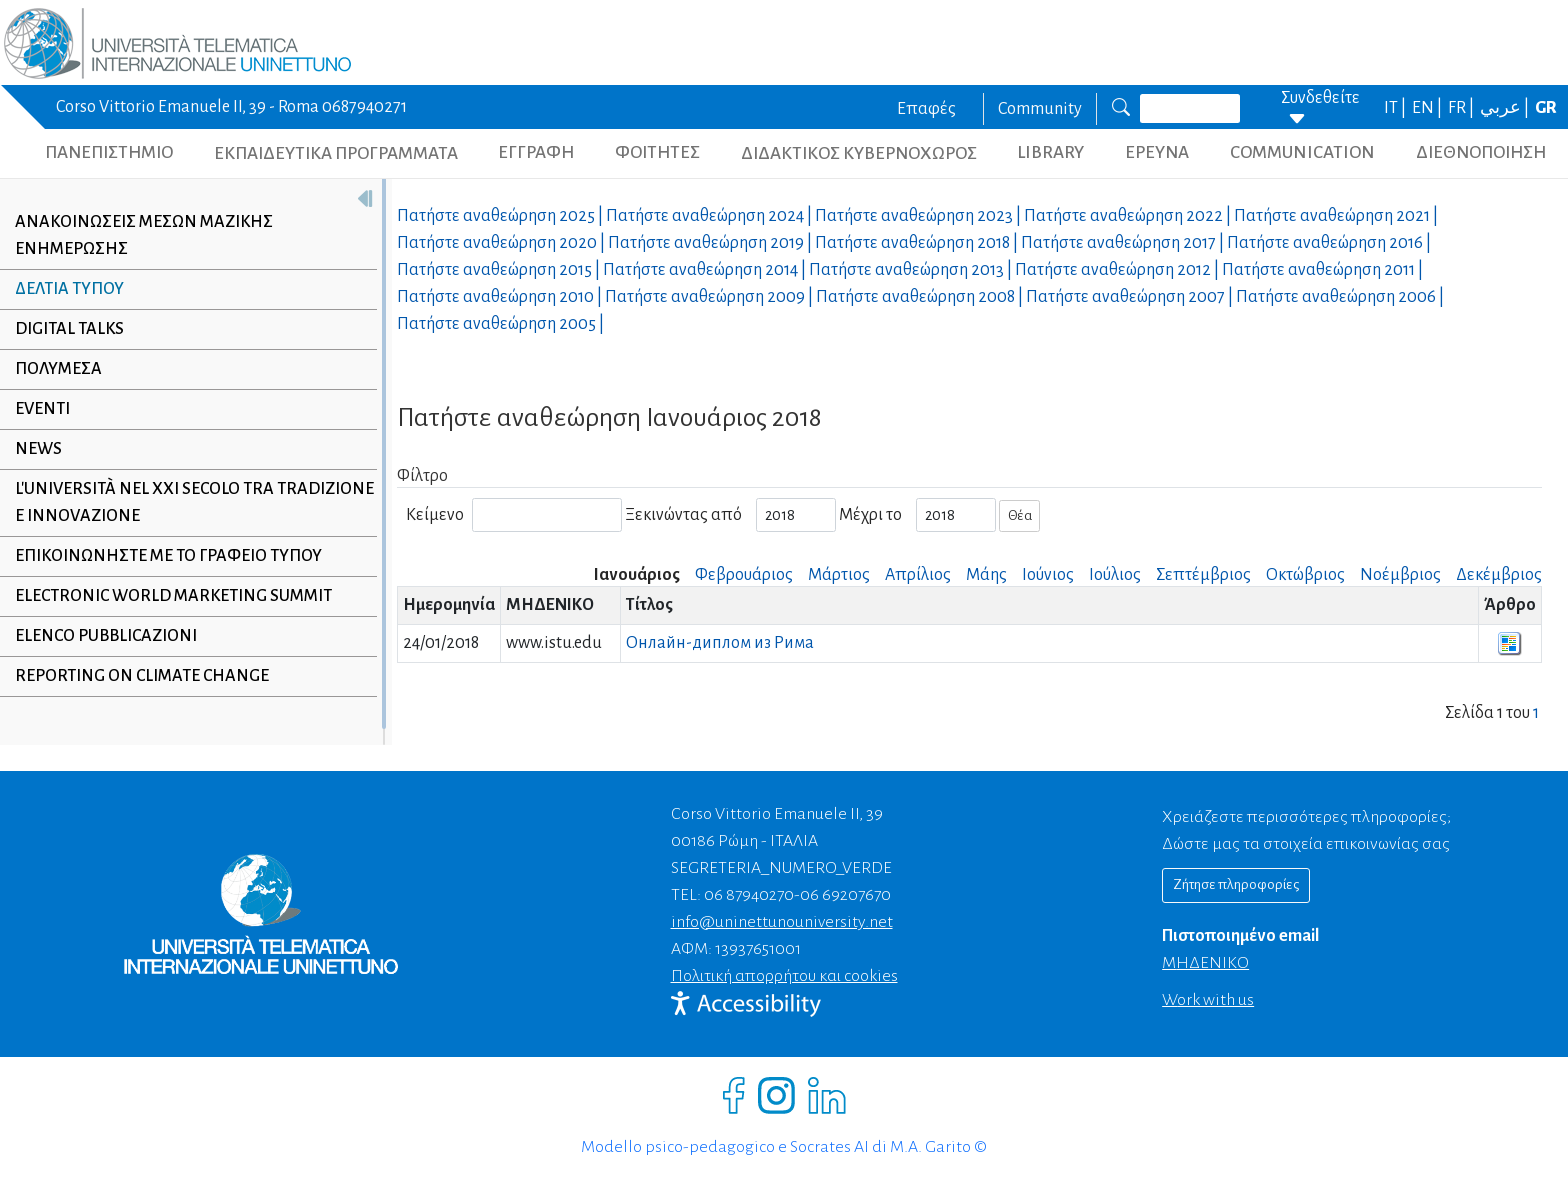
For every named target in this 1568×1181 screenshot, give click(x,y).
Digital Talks (69, 329)
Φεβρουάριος (744, 575)
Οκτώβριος (1305, 575)
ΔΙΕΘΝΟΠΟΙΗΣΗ (1481, 152)
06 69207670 (845, 895)
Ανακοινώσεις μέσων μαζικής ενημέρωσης (144, 235)
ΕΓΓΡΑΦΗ (536, 152)
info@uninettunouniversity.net (782, 922)
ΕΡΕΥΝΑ (1157, 152)
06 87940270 (749, 895)
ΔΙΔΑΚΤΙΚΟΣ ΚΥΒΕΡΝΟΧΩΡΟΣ (859, 153)
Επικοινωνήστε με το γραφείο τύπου (168, 556)
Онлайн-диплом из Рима (720, 643)
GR (1546, 108)
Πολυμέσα (58, 369)
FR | (1462, 108)
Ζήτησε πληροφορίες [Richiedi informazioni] (1236, 884)
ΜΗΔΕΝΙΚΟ (1205, 963)
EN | (1428, 108)
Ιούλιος (1115, 575)
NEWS (38, 449)
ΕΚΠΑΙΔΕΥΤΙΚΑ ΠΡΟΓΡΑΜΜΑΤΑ (336, 153)
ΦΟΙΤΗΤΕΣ (657, 152)
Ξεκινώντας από (683, 515)
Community (1040, 109)
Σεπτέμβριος (1203, 575)
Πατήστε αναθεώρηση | (501, 216)
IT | (1396, 108)
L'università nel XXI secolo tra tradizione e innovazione (194, 502)
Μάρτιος (839, 575)
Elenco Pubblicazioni (106, 636)
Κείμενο (435, 515)
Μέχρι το (870, 515)
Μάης (986, 575)
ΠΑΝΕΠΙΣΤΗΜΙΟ (109, 152)
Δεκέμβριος (1499, 575)
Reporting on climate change (142, 676)
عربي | (1506, 108)
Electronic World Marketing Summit (173, 596)
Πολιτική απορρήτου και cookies (784, 976)
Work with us (1208, 1000)
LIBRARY (1050, 152)
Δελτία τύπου (69, 289)
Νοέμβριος (1400, 575)
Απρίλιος (918, 575)
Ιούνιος (1048, 575)
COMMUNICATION (1302, 152)
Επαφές (926, 109)
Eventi (42, 409)
